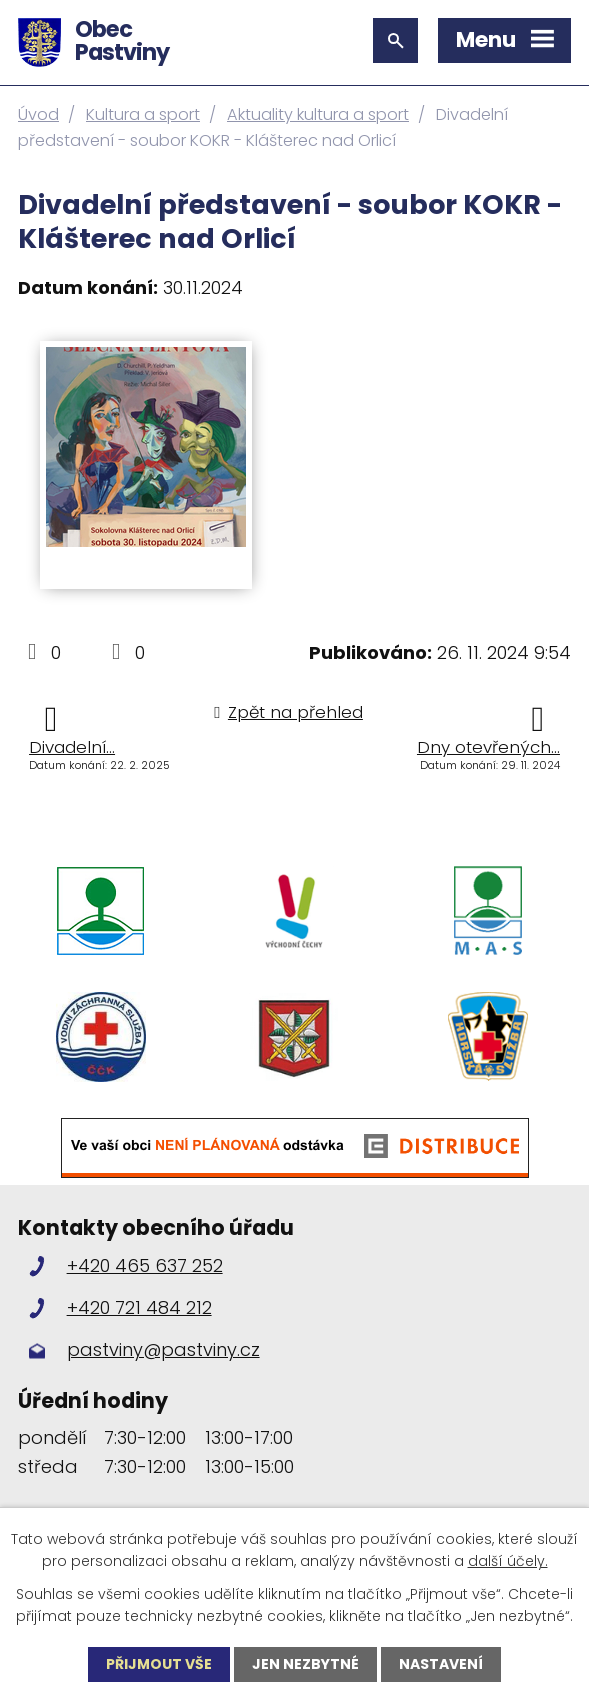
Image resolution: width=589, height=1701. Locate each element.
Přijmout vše (159, 1664)
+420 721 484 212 (139, 1307)
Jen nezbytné (305, 1664)
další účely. (508, 1561)
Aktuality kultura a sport (318, 114)
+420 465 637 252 (145, 1265)
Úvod (38, 114)
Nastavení (441, 1664)
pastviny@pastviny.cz (163, 1349)
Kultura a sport (143, 114)
